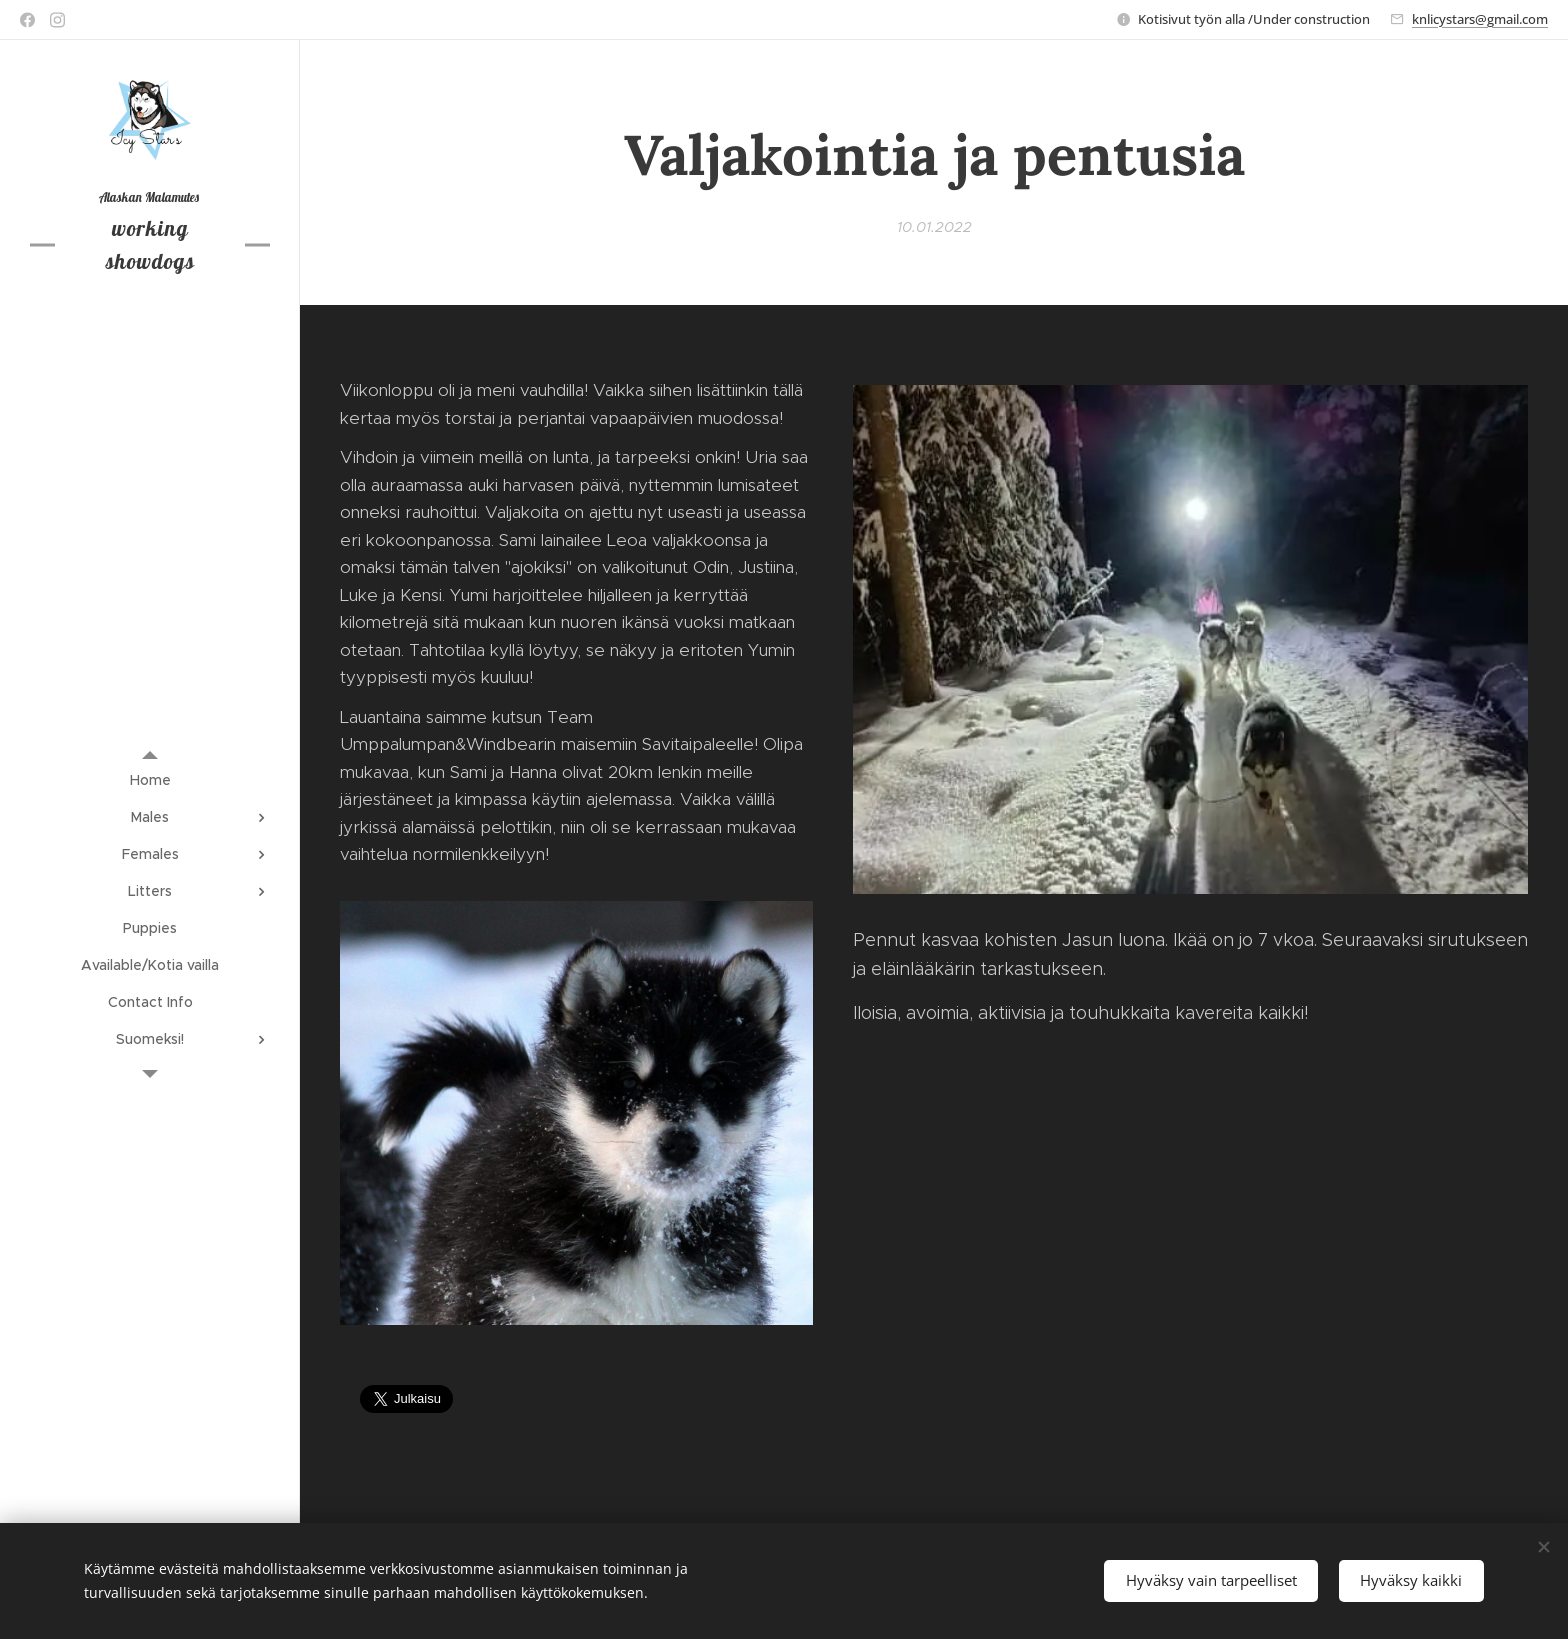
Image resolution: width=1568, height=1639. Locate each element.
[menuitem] (150, 780)
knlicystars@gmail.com (1480, 19)
